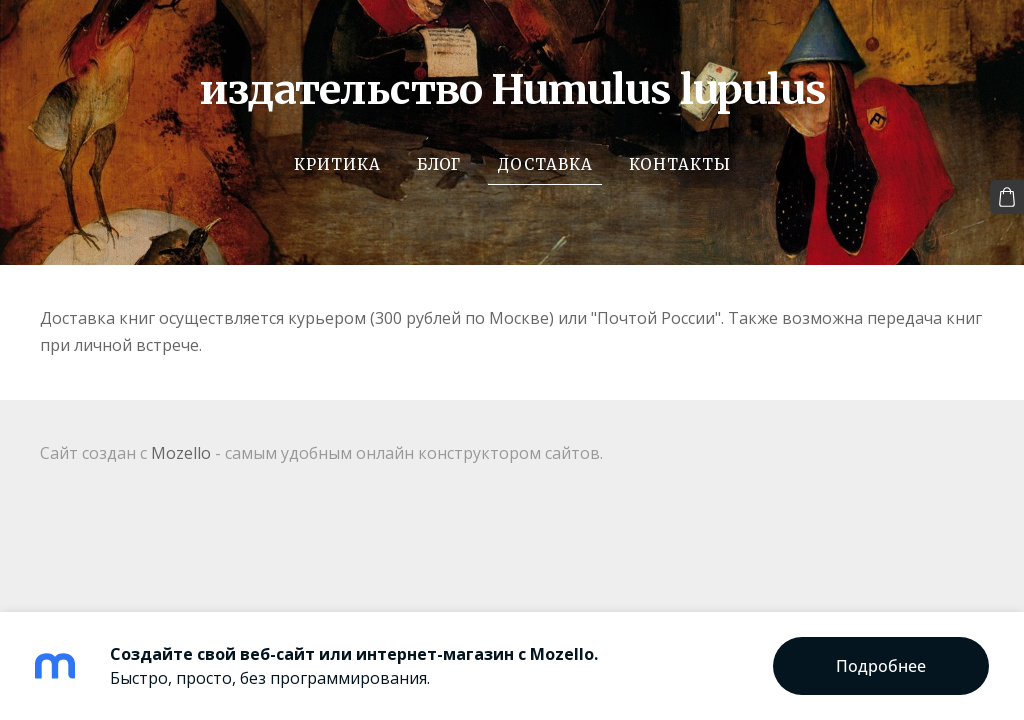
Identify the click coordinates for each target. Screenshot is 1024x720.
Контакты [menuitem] (680, 164)
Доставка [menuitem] (545, 164)
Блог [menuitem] (439, 164)
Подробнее (881, 666)
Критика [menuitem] (337, 164)
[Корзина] (1007, 197)
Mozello (181, 453)
